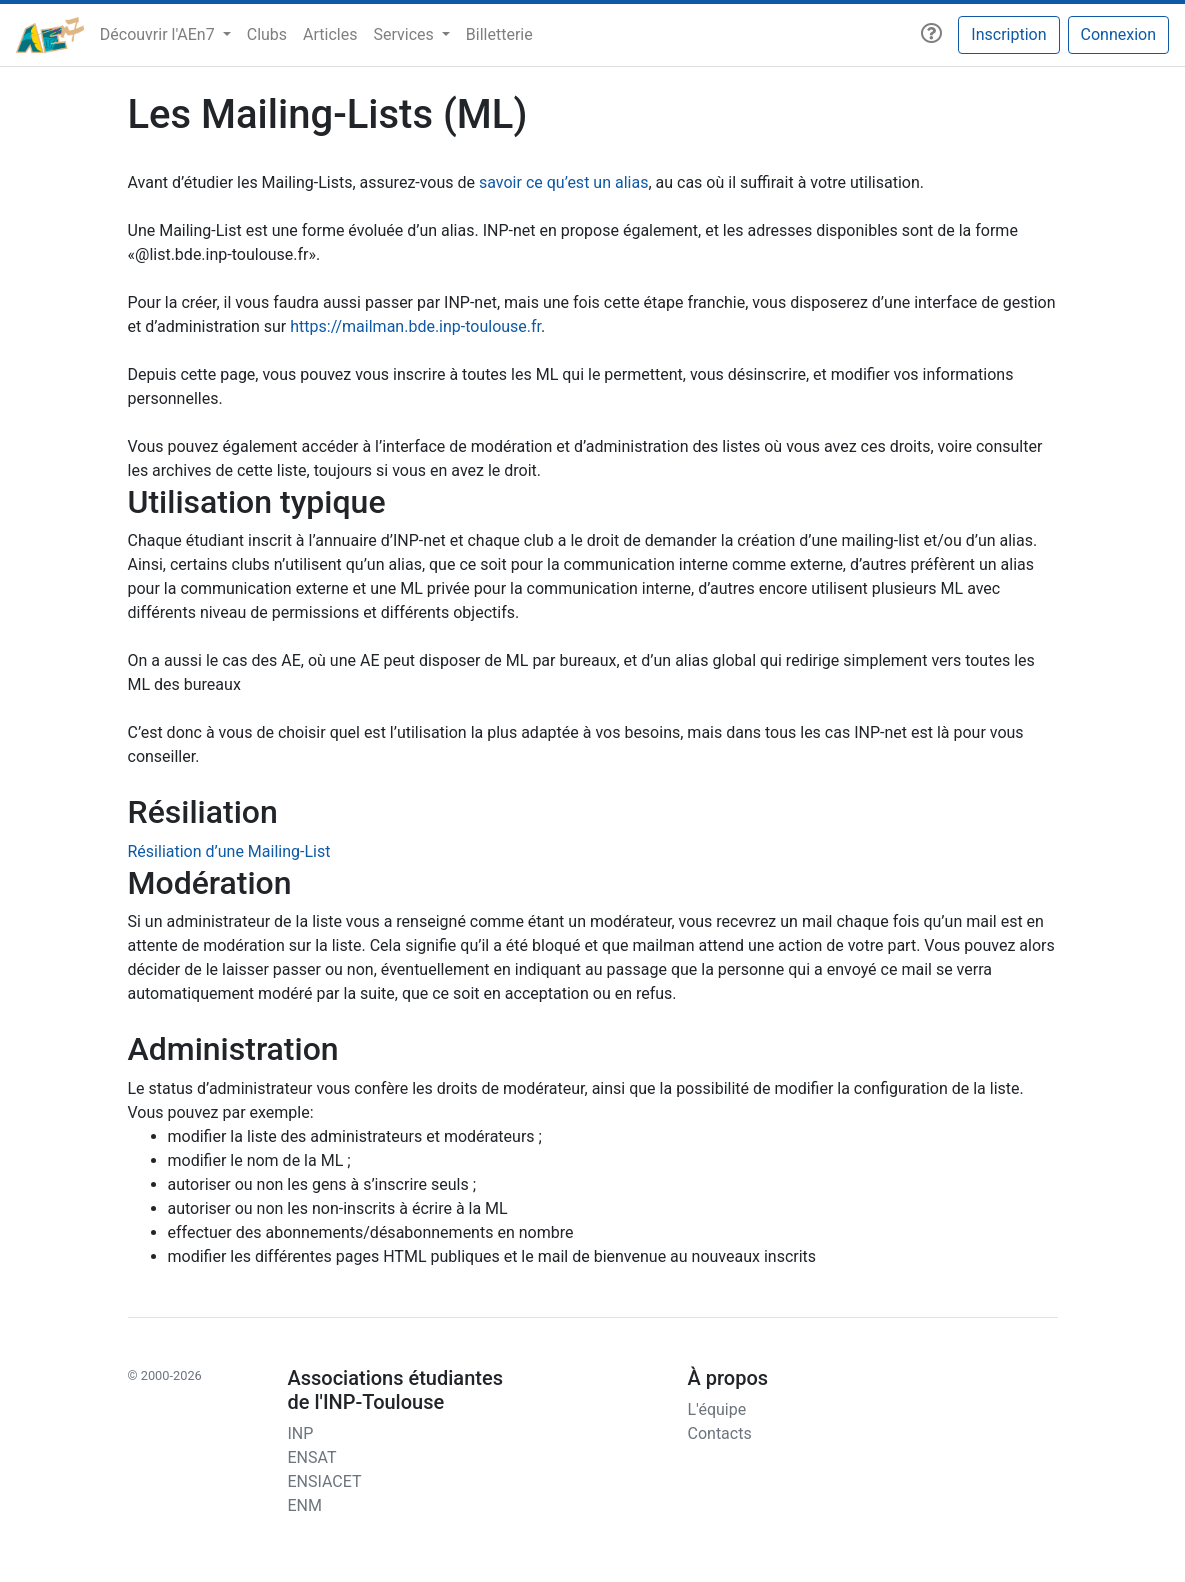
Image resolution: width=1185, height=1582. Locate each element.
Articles (330, 34)
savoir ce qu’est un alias (563, 182)
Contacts (720, 1433)
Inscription (1008, 34)
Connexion (1118, 34)
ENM (304, 1505)
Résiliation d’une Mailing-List (229, 851)
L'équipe (717, 1409)
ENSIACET (324, 1481)
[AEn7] (50, 35)
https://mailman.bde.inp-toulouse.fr (415, 326)
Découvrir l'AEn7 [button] (159, 34)
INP (300, 1433)
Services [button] (405, 34)
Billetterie (499, 34)
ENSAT (311, 1457)
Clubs (267, 34)
